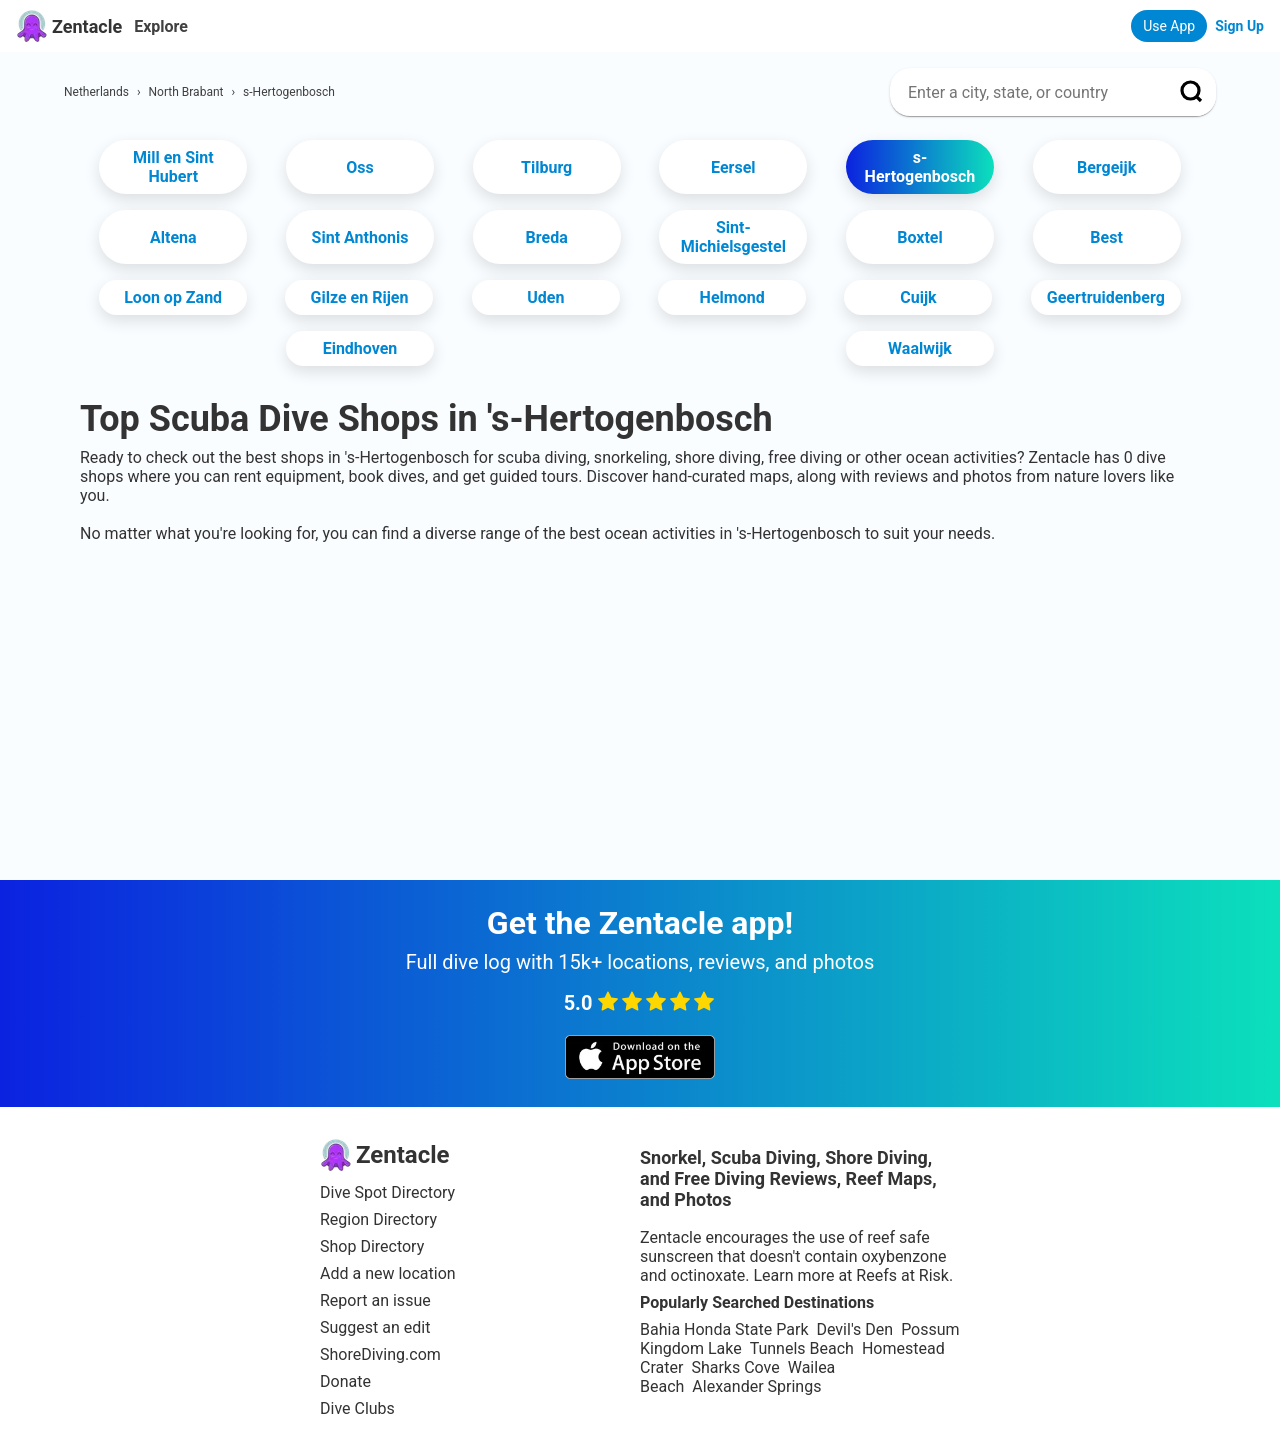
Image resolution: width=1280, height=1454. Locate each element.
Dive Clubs (357, 1408)
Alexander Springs (756, 1386)
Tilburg (546, 167)
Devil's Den (854, 1329)
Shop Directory (372, 1246)
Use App (1169, 26)
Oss (359, 167)
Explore (161, 26)
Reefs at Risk (902, 1275)
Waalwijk (920, 348)
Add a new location (388, 1273)
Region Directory (378, 1219)
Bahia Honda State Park (724, 1329)
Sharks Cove (735, 1367)
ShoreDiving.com (380, 1354)
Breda (547, 237)
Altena (173, 237)
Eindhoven (360, 348)
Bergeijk (1106, 167)
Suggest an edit (375, 1327)
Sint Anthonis (360, 237)
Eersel (733, 167)
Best (1106, 237)
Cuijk (918, 297)
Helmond (732, 297)
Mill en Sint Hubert (173, 167)
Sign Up (1239, 26)
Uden (545, 297)
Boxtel (920, 237)
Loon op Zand (173, 297)
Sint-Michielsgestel (733, 237)
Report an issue (375, 1300)
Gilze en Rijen (360, 297)
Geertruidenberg (1106, 297)
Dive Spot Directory (387, 1192)
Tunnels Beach (802, 1348)
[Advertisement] (640, 604)
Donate (345, 1381)
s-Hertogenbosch (920, 167)
